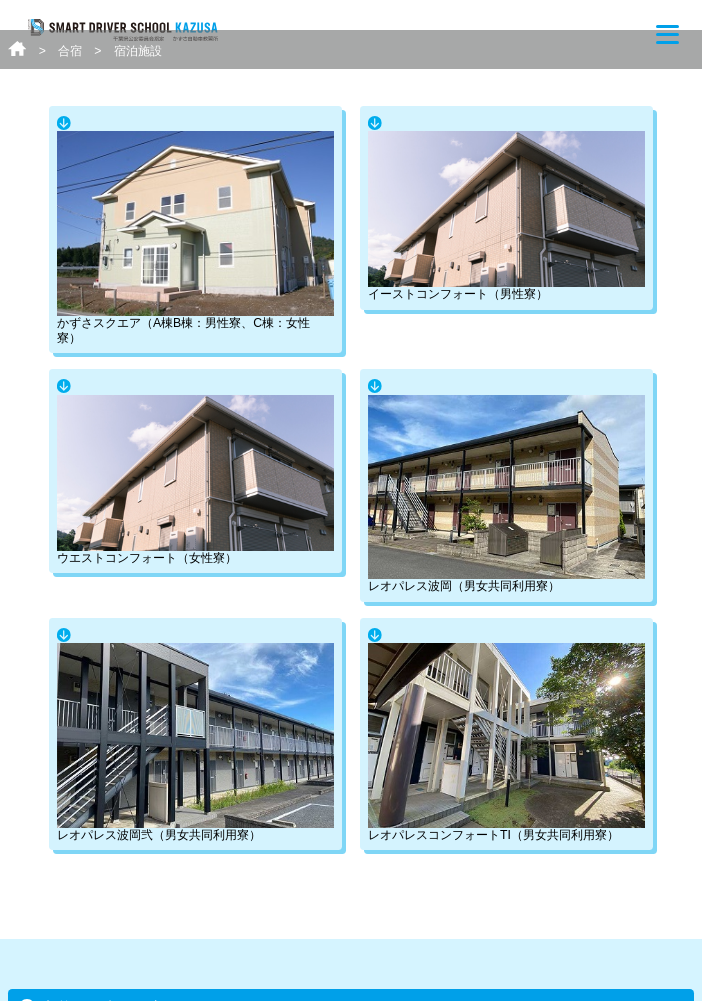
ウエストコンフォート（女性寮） (195, 480)
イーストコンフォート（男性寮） (506, 216)
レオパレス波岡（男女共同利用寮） (506, 494)
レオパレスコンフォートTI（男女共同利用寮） (506, 742)
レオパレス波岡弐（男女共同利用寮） (195, 742)
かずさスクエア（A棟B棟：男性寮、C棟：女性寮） (195, 237)
